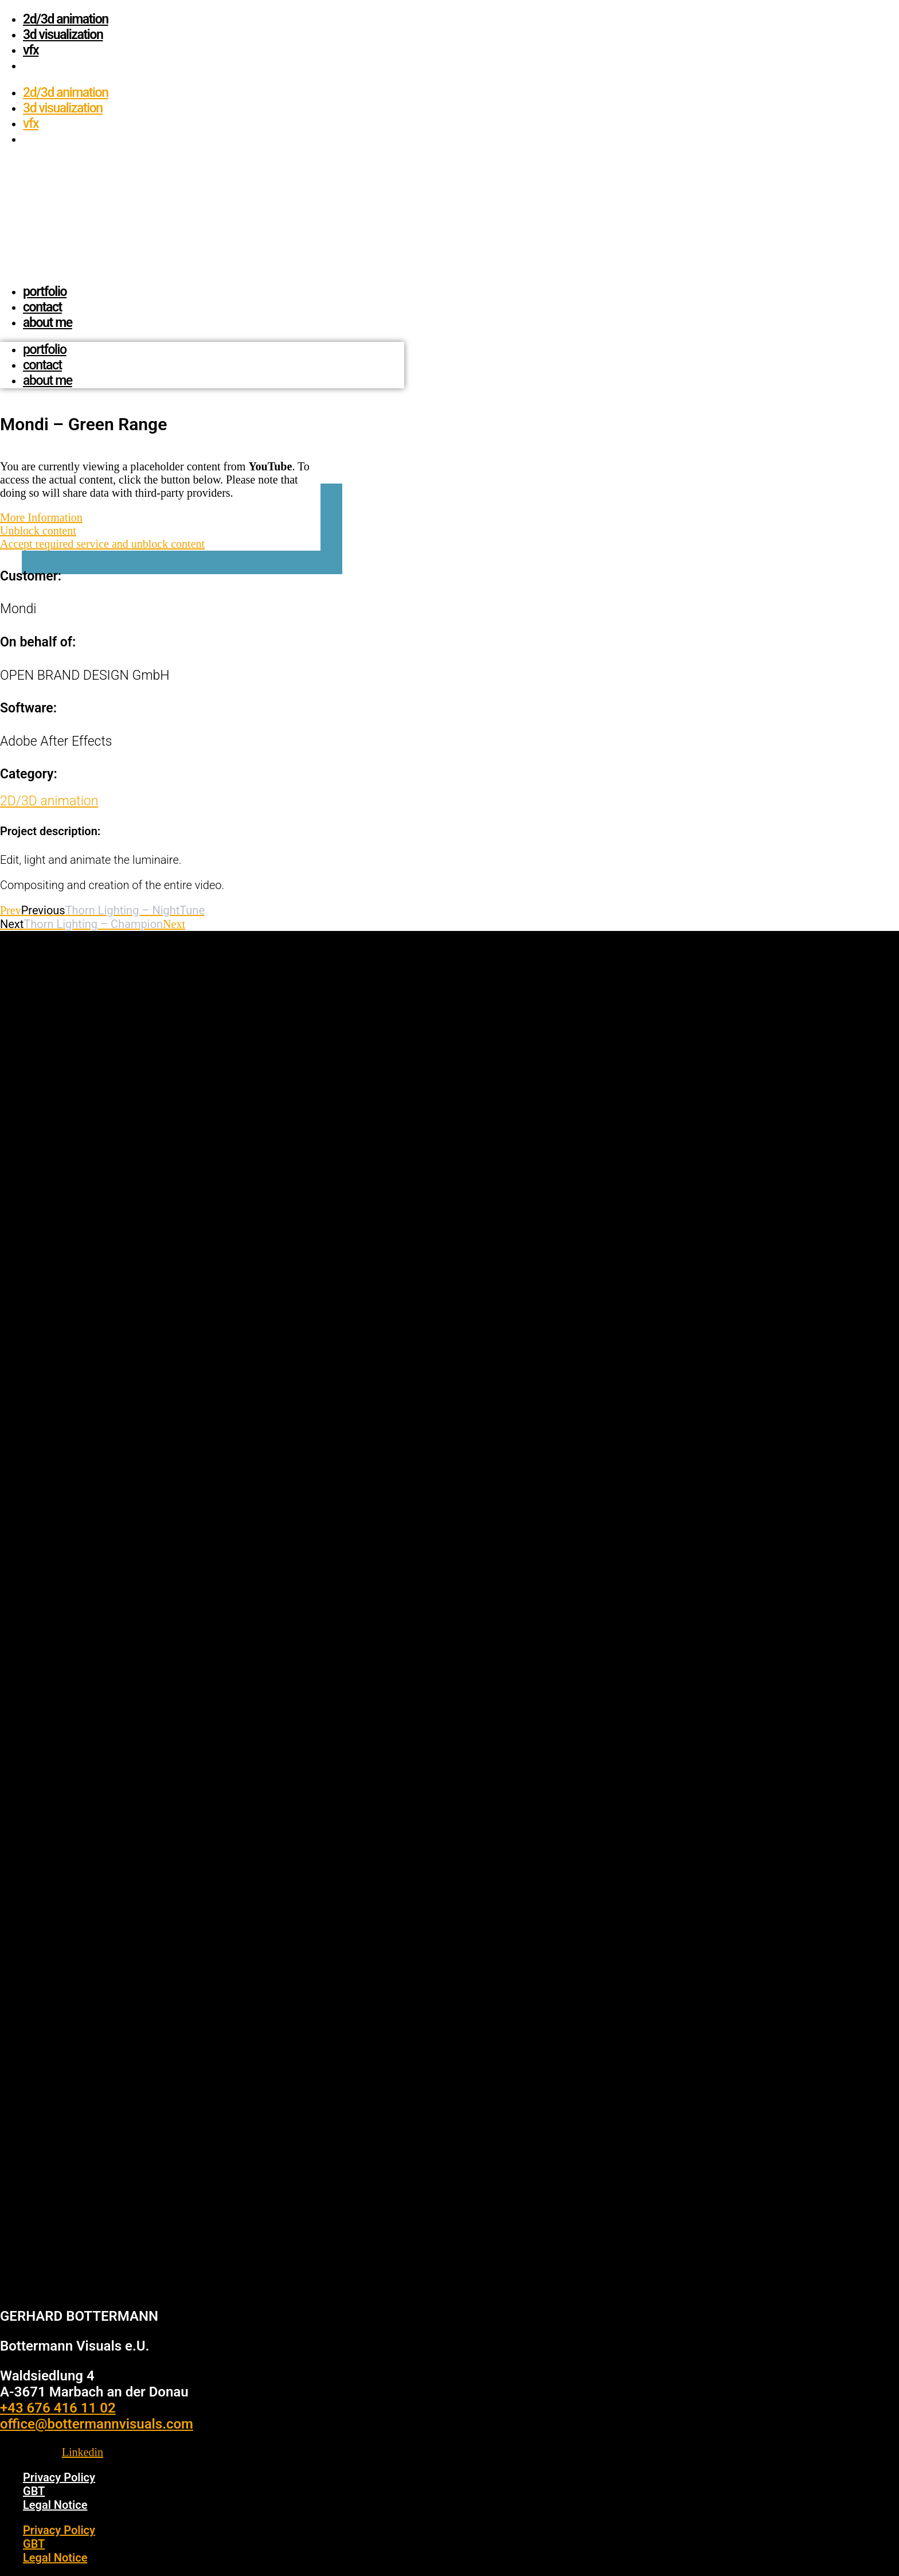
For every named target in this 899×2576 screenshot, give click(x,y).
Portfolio (45, 291)
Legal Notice (55, 2505)
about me (47, 322)
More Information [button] (41, 517)
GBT (34, 2491)
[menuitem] (28, 65)
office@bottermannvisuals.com (96, 2424)
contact (42, 307)
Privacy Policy (59, 2477)
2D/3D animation (65, 19)
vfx (30, 50)
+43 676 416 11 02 (58, 2408)
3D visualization (63, 34)
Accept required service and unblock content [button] (102, 543)
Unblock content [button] (38, 530)
